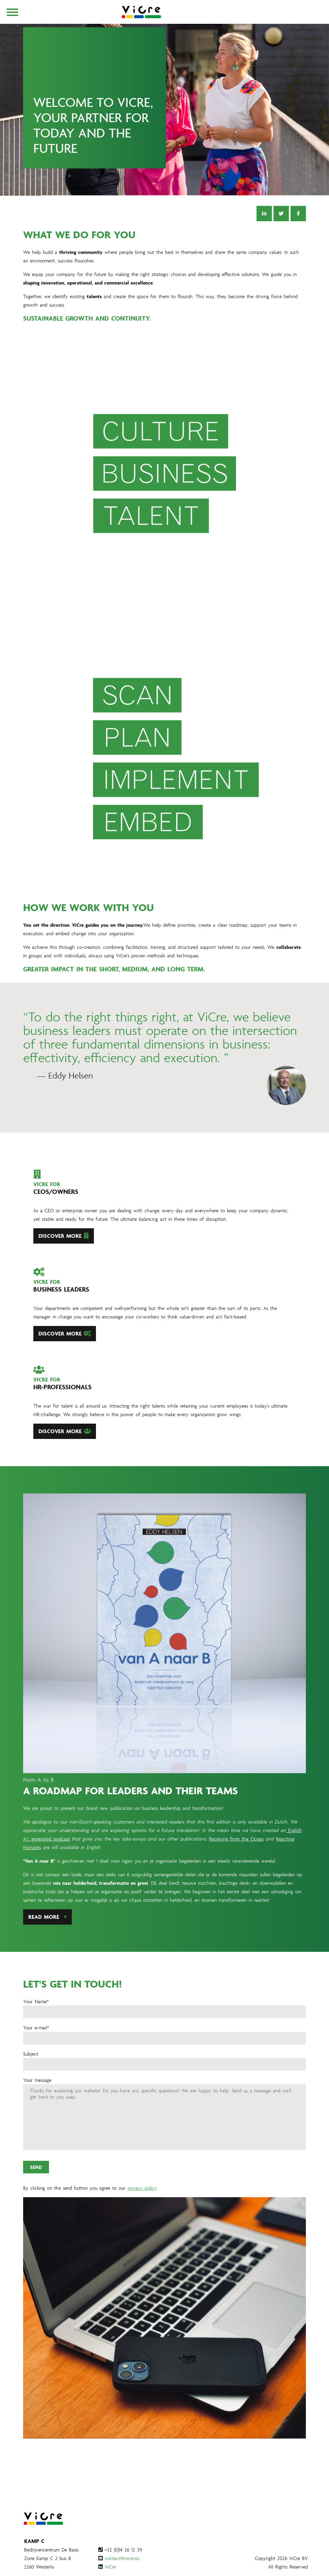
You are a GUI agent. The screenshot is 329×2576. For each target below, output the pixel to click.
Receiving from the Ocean (236, 1871)
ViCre (110, 2566)
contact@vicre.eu (122, 2558)
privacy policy (142, 2221)
